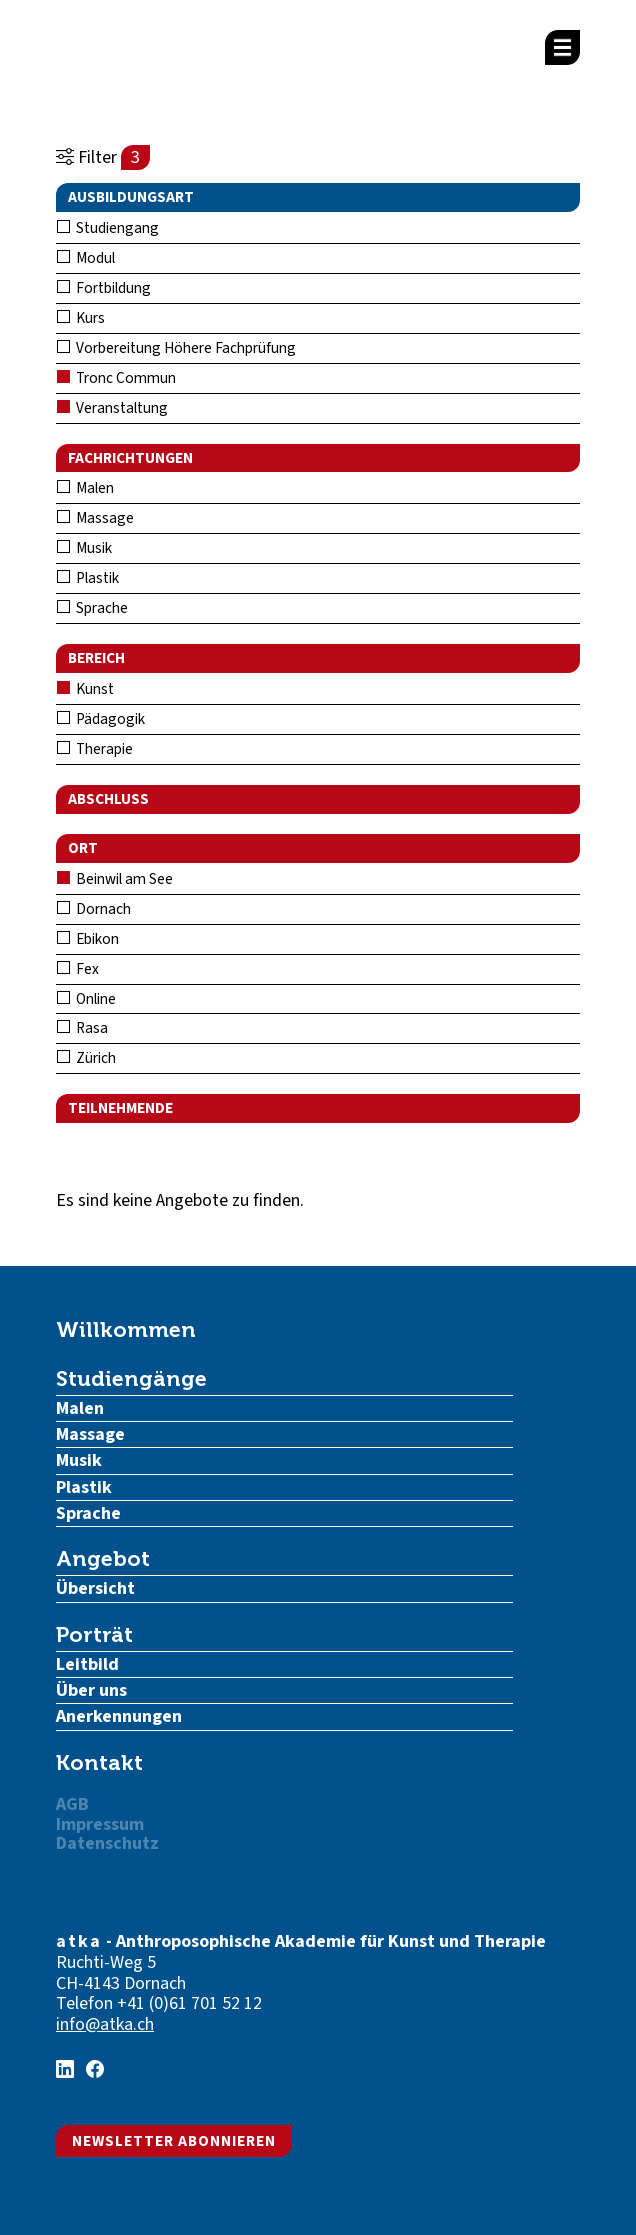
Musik (84, 548)
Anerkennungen (119, 1716)
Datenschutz (107, 1843)
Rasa (82, 1028)
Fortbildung (104, 288)
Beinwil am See (115, 879)
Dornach (94, 909)
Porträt (94, 1634)
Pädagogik (101, 719)
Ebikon (88, 939)
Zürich (86, 1058)
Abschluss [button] (108, 799)
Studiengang (108, 228)
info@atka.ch (105, 2024)
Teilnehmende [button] (120, 1108)
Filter (103, 157)
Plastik (88, 578)
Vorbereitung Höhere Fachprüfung (176, 348)
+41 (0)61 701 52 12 (189, 2003)
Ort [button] (83, 848)
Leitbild (87, 1664)
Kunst (85, 689)
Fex (78, 969)
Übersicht (95, 1588)
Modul (86, 258)
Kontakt (99, 1762)
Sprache (92, 608)
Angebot (103, 1558)
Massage (95, 518)
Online (86, 999)
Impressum (100, 1824)
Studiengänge (131, 1378)
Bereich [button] (96, 658)
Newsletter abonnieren (174, 2141)
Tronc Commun (116, 378)
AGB (72, 1804)
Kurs (81, 318)
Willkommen (126, 1329)
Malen (85, 488)
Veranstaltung (112, 408)
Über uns (91, 1690)
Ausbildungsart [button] (131, 197)
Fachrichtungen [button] (130, 458)
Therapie (95, 749)
